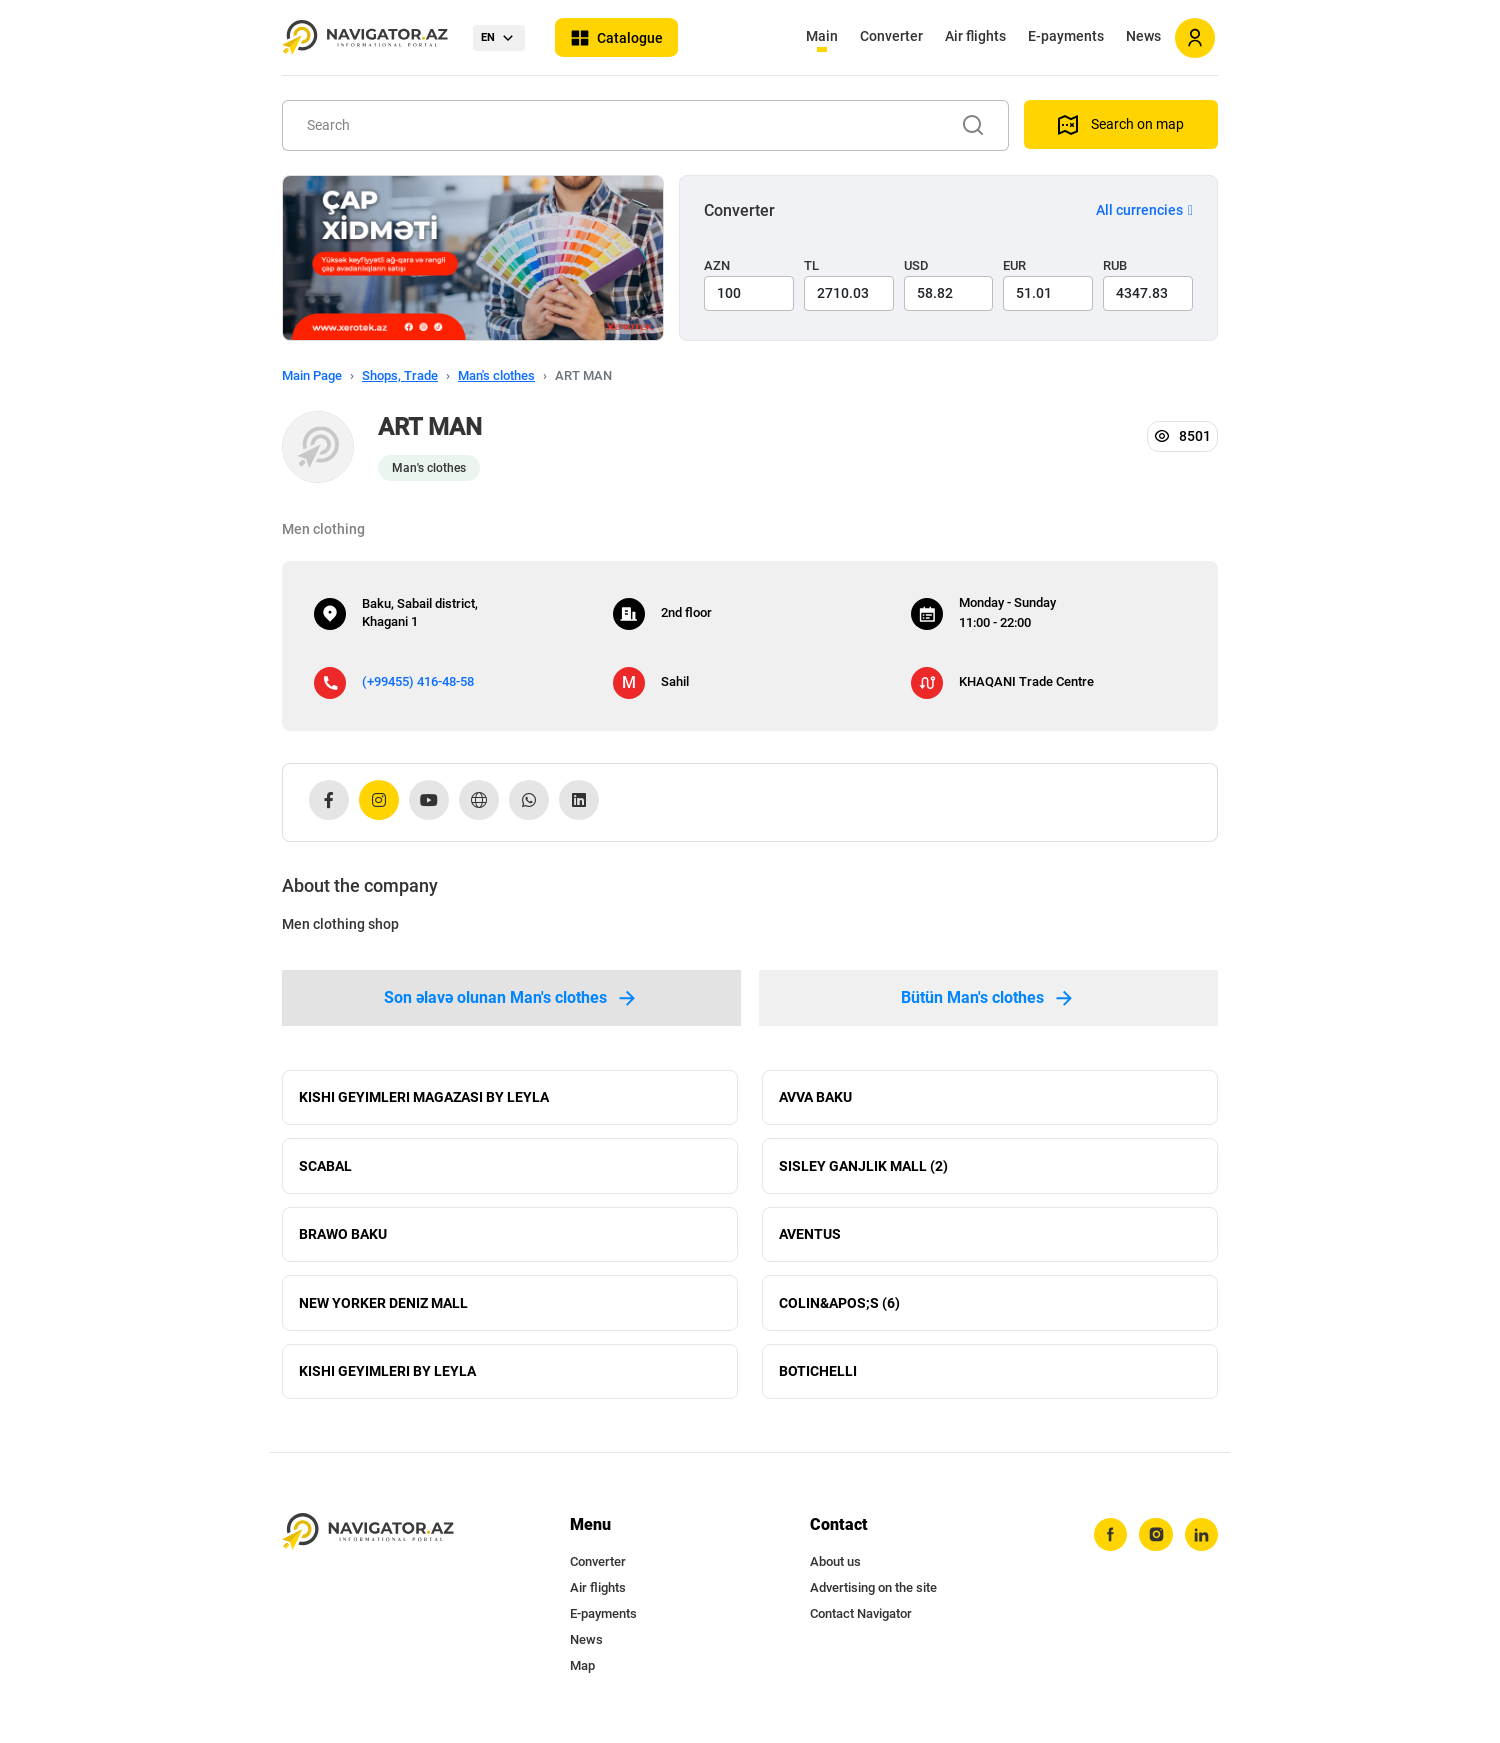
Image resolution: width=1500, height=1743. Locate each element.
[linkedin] (1201, 1543)
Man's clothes (496, 375)
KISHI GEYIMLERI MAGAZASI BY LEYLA (424, 1098)
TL (811, 265)
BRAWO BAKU (343, 1238)
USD (916, 265)
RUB (1115, 265)
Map (582, 1673)
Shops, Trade (400, 375)
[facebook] (1109, 1543)
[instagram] (1155, 1543)
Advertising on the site (873, 1595)
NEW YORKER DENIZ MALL (383, 1308)
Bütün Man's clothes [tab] (988, 998)
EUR (1014, 265)
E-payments (1066, 36)
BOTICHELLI (818, 1378)
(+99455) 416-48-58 (418, 681)
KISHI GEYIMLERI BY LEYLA (387, 1378)
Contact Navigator (861, 1621)
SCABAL (325, 1168)
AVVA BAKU (815, 1098)
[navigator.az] (368, 1539)
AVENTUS (810, 1238)
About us (835, 1569)
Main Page (312, 375)
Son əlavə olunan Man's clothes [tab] (511, 998)
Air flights (975, 36)
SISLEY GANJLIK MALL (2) (863, 1168)
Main (822, 36)
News (1143, 36)
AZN (717, 265)
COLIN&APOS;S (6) (839, 1308)
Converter (891, 36)
